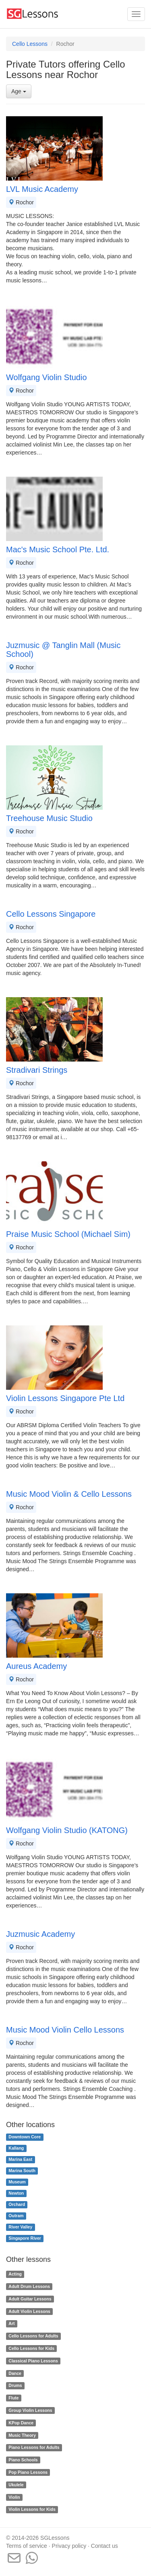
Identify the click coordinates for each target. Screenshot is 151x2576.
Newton (16, 2193)
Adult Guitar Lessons (29, 2298)
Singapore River (24, 2238)
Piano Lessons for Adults (33, 2447)
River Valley (20, 2227)
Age (18, 91)
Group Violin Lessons (30, 2410)
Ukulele (15, 2484)
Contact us (104, 2546)
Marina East (20, 2159)
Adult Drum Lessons (29, 2286)
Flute (13, 2397)
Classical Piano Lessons (33, 2360)
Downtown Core (24, 2137)
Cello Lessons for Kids (31, 2348)
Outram (15, 2216)
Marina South (21, 2171)
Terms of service (26, 2546)
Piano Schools (22, 2459)
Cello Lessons (30, 44)
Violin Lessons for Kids (32, 2509)
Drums (15, 2385)
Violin (14, 2497)
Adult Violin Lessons (29, 2311)
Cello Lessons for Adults (33, 2335)
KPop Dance (20, 2422)
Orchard (16, 2204)
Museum (17, 2182)
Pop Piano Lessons (28, 2472)
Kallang (16, 2148)
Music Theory (22, 2435)
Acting (15, 2273)
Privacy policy (69, 2546)
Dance (14, 2373)
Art (11, 2323)
